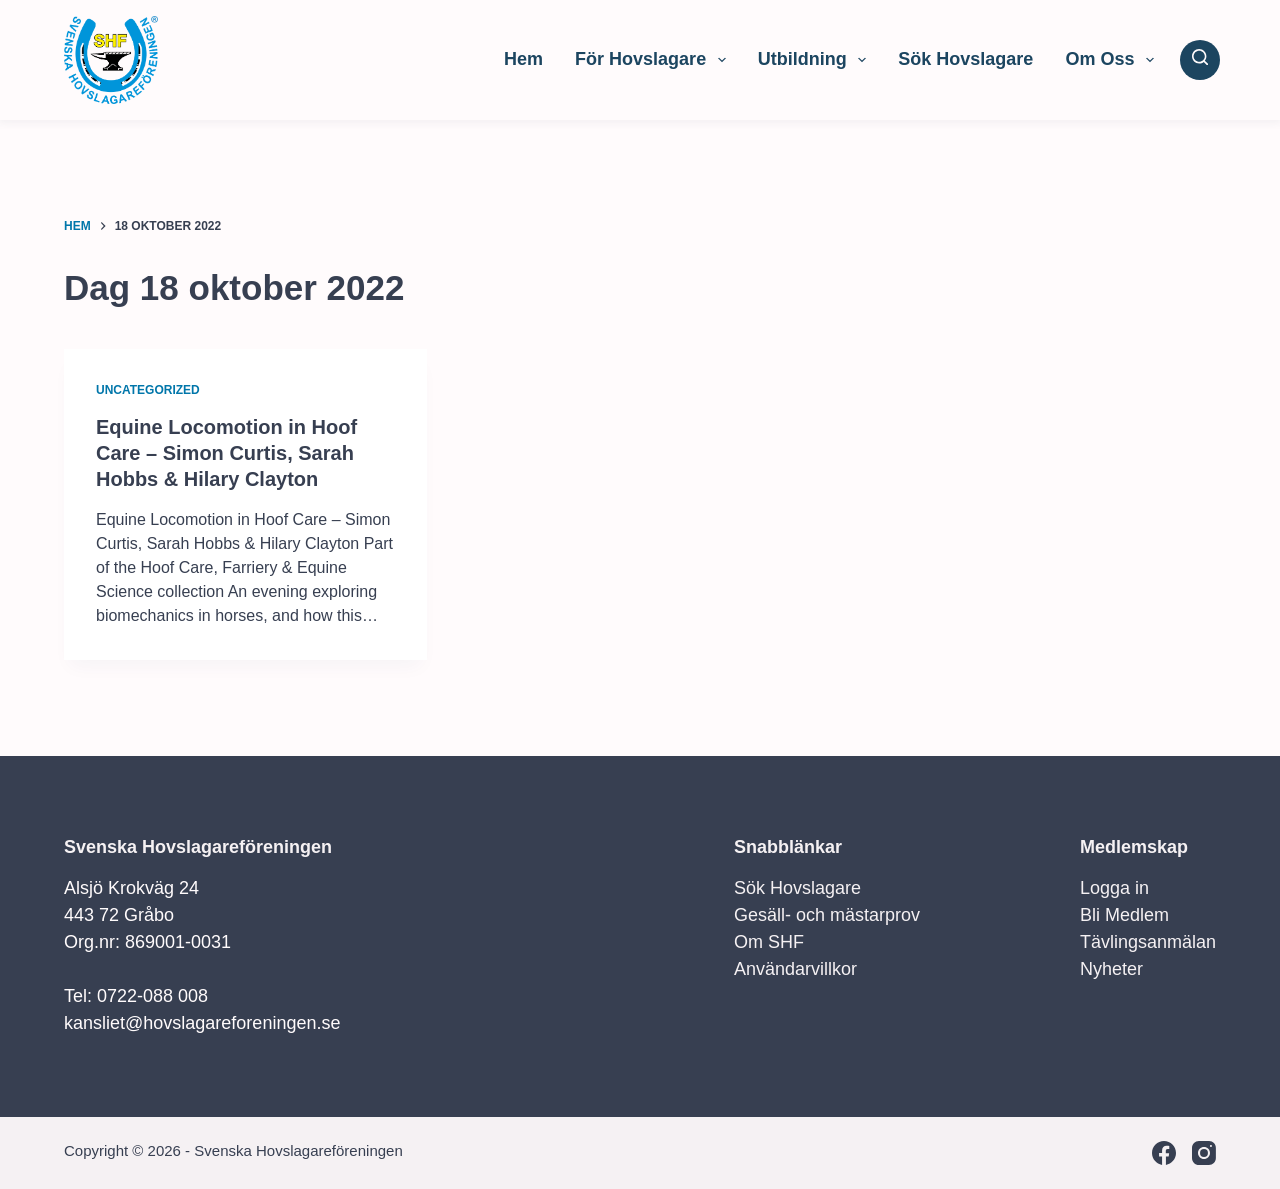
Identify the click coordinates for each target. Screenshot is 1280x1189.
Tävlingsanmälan (1148, 942)
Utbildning (816, 60)
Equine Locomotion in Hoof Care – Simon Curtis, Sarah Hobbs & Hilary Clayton (226, 453)
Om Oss (1113, 60)
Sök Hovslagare (965, 59)
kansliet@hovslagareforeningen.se (202, 1023)
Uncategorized (148, 390)
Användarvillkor (795, 969)
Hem (523, 59)
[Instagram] (1204, 1153)
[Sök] (1200, 60)
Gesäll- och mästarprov (827, 915)
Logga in (1114, 888)
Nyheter (1111, 969)
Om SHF (769, 942)
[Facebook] (1164, 1153)
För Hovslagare (654, 60)
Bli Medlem (1124, 915)
